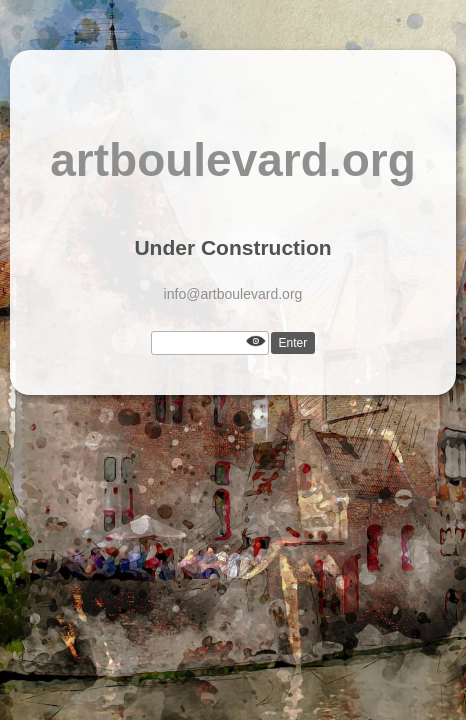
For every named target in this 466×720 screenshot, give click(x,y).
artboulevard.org (233, 160)
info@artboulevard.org (233, 294)
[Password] (210, 343)
